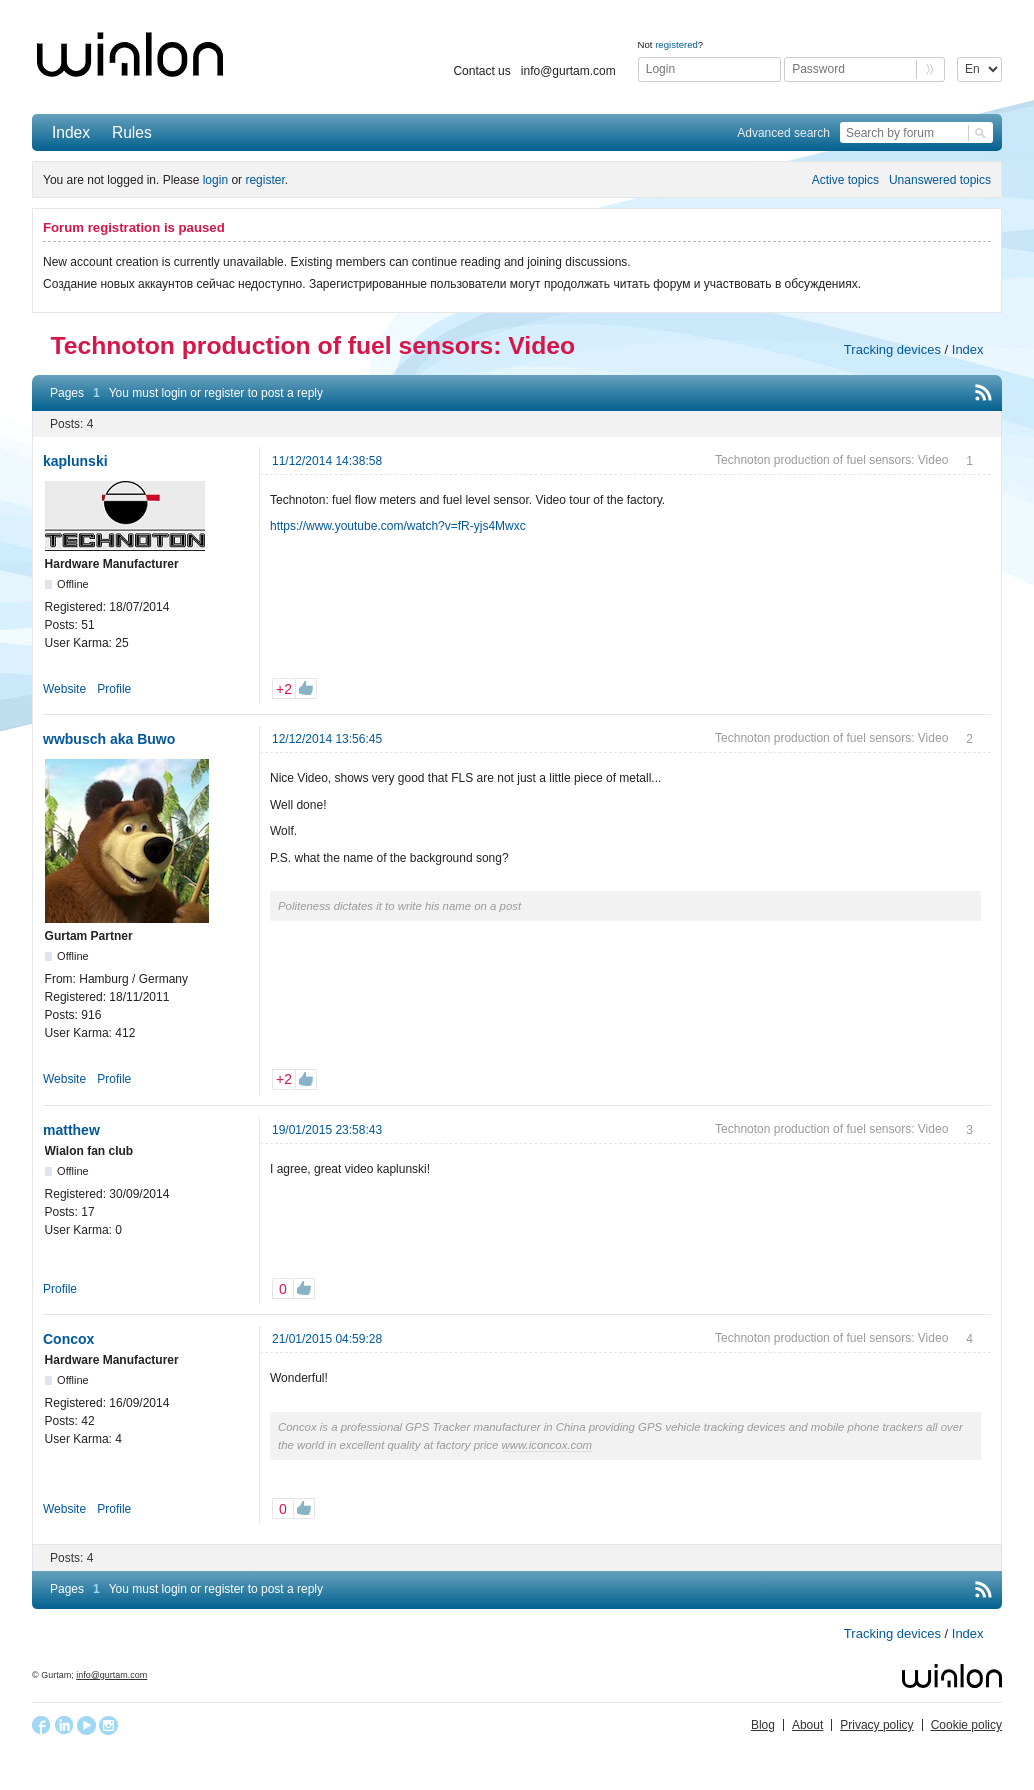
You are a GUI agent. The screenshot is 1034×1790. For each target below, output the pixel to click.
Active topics (845, 180)
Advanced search (783, 133)
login (215, 180)
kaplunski (75, 461)
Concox (68, 1339)
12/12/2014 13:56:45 (327, 739)
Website (64, 689)
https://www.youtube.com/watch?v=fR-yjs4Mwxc (398, 526)
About (807, 1725)
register (264, 180)
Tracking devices (892, 349)
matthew (71, 1130)
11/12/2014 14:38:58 (327, 461)
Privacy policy (876, 1725)
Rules (132, 132)
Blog (763, 1725)
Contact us (481, 71)
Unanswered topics (940, 180)
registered (676, 44)
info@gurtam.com (568, 71)
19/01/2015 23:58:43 (327, 1130)
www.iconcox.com (547, 1445)
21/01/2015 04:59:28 (327, 1339)
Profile (114, 689)
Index (71, 132)
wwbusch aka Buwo (109, 739)
